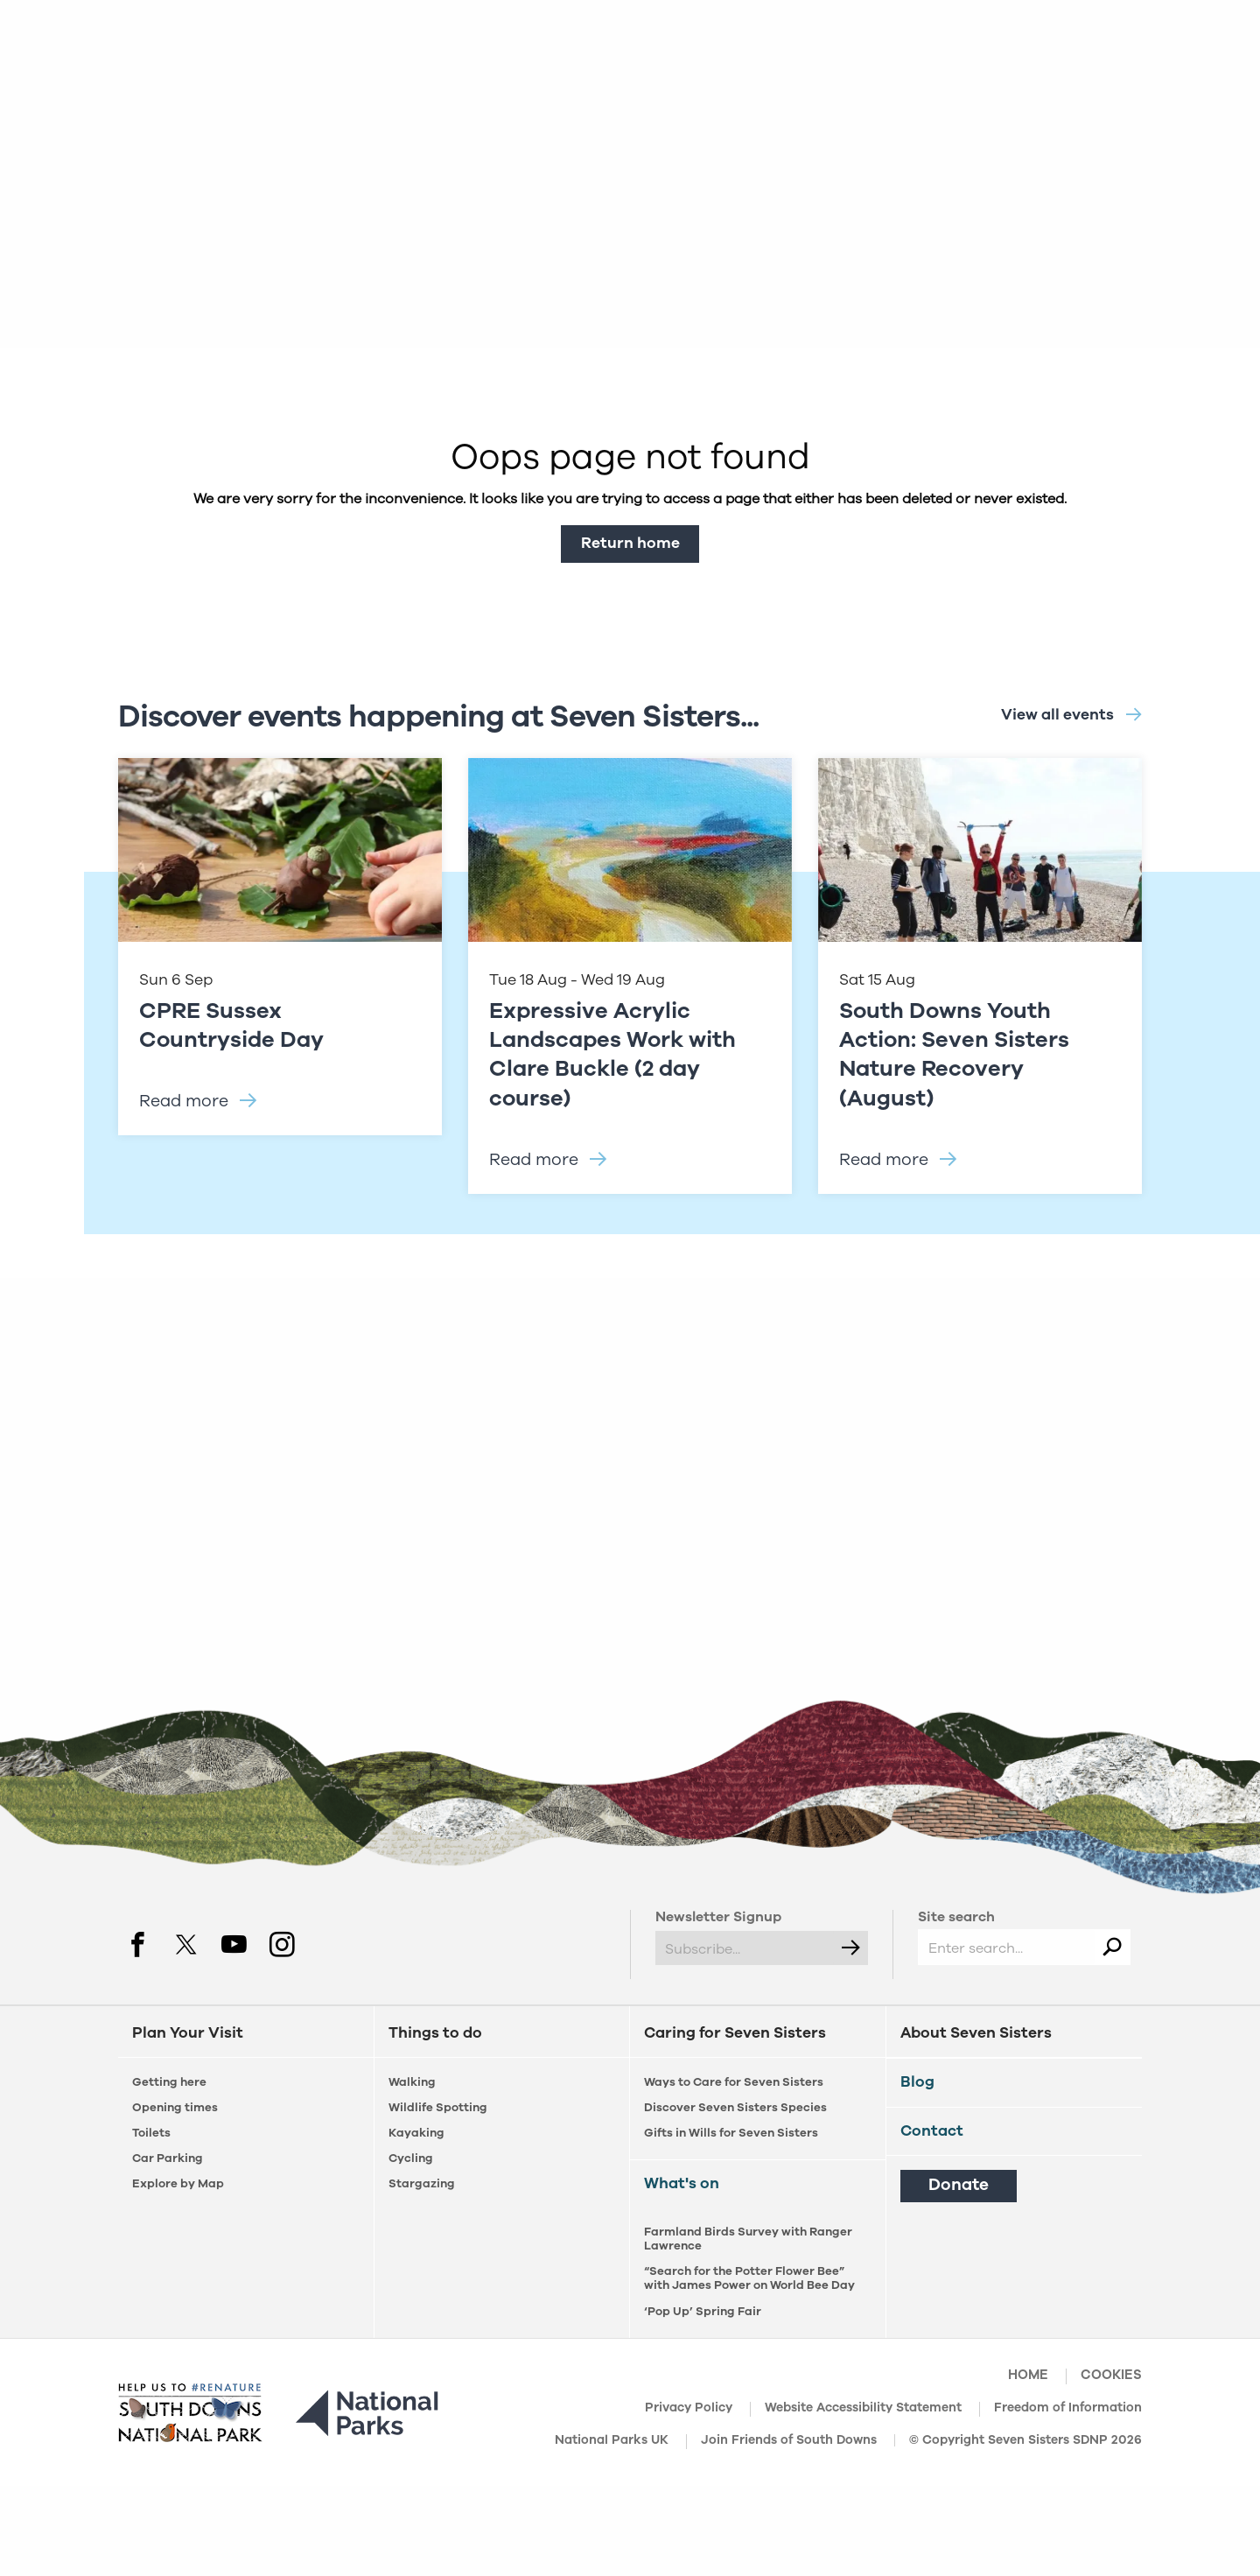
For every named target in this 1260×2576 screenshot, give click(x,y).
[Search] (1112, 1947)
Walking (412, 2082)
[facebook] (138, 1943)
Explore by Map (178, 2183)
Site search (956, 1917)
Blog (917, 2081)
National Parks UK (611, 2441)
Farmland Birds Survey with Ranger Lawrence (748, 2238)
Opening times (175, 2107)
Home (1028, 2376)
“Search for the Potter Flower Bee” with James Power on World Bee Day (749, 2278)
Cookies (1111, 2376)
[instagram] (282, 1943)
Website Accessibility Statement (863, 2409)
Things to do (435, 2033)
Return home (630, 542)
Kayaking (416, 2132)
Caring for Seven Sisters (735, 2033)
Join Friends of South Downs (789, 2441)
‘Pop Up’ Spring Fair (702, 2311)
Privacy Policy (688, 2409)
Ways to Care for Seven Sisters (733, 2082)
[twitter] (186, 1943)
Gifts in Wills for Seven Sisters (731, 2132)
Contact (931, 2130)
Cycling (410, 2158)
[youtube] (234, 1943)
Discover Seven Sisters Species (735, 2107)
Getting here (169, 2082)
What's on (681, 2182)
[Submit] (850, 1948)
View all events (1057, 714)
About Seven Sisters (976, 2033)
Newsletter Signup (718, 1917)
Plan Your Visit (187, 2033)
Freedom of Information (1068, 2409)
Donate (958, 2184)
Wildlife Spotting (437, 2107)
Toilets (151, 2132)
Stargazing (421, 2183)
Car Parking (167, 2158)
